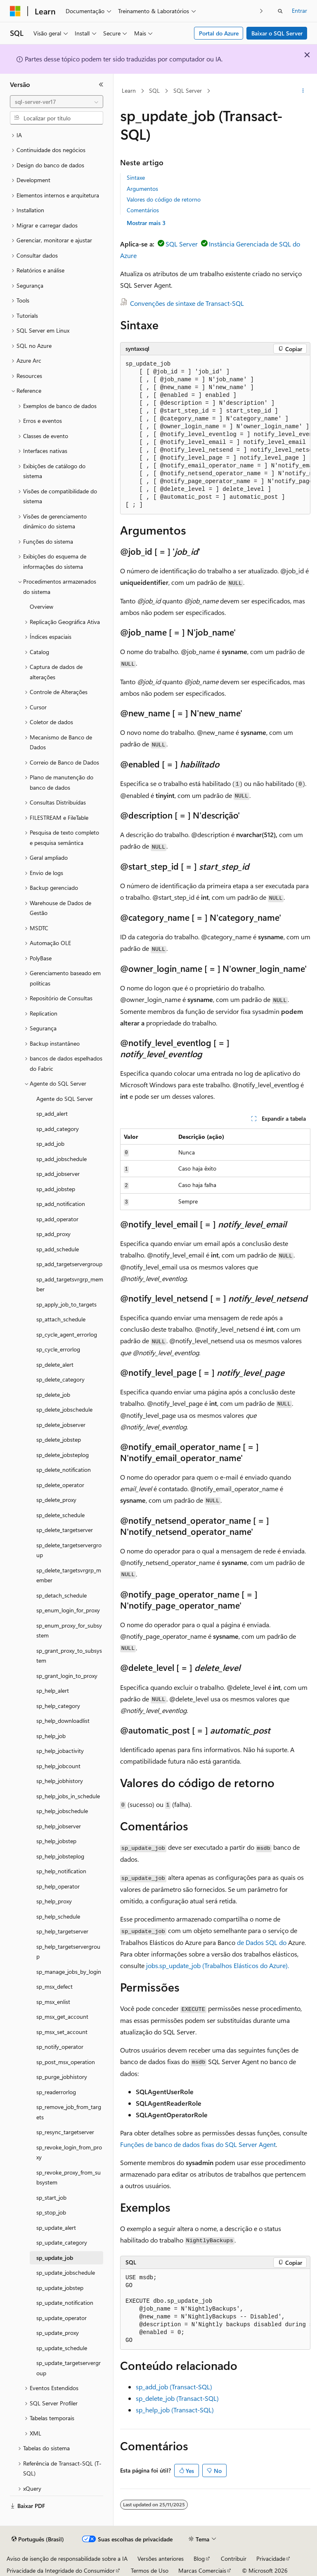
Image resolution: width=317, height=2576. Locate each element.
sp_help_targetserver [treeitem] (62, 1931)
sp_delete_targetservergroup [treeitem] (69, 1550)
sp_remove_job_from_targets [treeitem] (68, 2112)
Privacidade (270, 2558)
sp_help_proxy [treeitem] (54, 1901)
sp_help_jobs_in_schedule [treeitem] (68, 1796)
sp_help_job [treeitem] (51, 1736)
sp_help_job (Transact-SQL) (175, 2409)
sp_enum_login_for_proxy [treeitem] (68, 1610)
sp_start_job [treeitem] (51, 2197)
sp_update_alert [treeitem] (56, 2227)
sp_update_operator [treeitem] (61, 2318)
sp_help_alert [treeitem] (52, 1690)
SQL (154, 90)
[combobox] (56, 101)
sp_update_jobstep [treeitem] (59, 2288)
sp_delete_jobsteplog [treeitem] (62, 1455)
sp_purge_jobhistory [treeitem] (61, 2077)
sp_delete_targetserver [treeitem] (64, 1530)
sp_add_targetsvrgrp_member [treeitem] (69, 1284)
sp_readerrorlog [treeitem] (56, 2092)
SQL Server (187, 90)
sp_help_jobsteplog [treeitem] (60, 1856)
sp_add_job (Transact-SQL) (174, 2386)
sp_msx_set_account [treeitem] (62, 2032)
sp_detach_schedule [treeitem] (61, 1595)
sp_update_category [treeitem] (61, 2242)
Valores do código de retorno (164, 199)
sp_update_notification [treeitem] (64, 2302)
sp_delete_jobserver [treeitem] (60, 1425)
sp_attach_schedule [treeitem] (60, 1319)
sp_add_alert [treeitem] (52, 1113)
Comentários (143, 210)
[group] (215, 434)
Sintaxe (136, 177)
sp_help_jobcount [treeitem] (58, 1766)
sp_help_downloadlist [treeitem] (63, 1720)
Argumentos (142, 188)
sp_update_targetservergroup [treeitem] (68, 2368)
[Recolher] (101, 84)
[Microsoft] (15, 11)
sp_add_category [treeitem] (57, 1129)
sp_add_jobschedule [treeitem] (61, 1159)
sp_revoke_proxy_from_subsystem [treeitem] (68, 2177)
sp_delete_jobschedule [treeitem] (64, 1409)
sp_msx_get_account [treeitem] (62, 2016)
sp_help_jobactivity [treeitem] (60, 1751)
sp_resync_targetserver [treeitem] (65, 2132)
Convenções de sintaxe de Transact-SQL (187, 303)
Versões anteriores (160, 2558)
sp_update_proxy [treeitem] (57, 2333)
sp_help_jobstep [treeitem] (56, 1841)
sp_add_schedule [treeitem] (57, 1249)
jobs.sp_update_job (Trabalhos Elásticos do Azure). (217, 1965)
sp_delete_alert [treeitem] (54, 1364)
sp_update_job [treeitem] (54, 2258)
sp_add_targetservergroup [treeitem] (69, 1264)
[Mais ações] (303, 91)
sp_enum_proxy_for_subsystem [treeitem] (69, 1630)
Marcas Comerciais (202, 2570)
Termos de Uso (149, 2570)
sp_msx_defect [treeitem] (54, 1986)
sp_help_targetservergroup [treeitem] (68, 1952)
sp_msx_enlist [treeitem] (53, 2002)
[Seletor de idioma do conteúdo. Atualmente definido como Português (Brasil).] (38, 2539)
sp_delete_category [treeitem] (60, 1379)
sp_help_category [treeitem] (58, 1706)
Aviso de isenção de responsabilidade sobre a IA (67, 2558)
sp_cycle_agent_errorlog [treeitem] (66, 1334)
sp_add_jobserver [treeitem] (58, 1174)
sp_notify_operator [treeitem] (59, 2046)
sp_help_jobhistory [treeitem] (59, 1781)
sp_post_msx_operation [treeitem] (65, 2062)
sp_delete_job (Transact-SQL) (177, 2398)
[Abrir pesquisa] (280, 11)
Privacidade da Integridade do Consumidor (61, 2570)
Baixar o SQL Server (277, 33)
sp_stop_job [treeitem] (51, 2212)
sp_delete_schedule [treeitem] (60, 1515)
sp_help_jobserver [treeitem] (58, 1826)
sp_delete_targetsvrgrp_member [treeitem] (68, 1575)
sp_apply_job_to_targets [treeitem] (66, 1304)
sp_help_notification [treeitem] (61, 1871)
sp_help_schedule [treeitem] (58, 1916)
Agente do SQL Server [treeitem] (64, 1099)
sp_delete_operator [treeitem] (60, 1485)
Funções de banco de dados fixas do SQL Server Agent (198, 2144)
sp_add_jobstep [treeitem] (55, 1189)
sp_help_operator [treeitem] (58, 1886)
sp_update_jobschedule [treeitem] (65, 2272)
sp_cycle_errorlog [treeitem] (58, 1349)
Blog (199, 2558)
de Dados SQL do (261, 1942)
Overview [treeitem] (41, 606)
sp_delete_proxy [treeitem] (56, 1500)
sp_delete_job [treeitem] (53, 1394)
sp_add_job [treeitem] (50, 1143)
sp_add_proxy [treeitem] (53, 1234)
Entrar (299, 10)
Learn (129, 90)
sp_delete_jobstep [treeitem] (58, 1439)
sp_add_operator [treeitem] (57, 1219)
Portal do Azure (219, 33)
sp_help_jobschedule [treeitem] (62, 1811)
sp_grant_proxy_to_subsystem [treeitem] (69, 1656)
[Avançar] (261, 11)
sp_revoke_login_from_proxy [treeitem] (69, 2152)
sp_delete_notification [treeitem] (63, 1469)
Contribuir (233, 2558)
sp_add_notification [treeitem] (60, 1204)
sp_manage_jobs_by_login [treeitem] (68, 1971)
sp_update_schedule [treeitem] (61, 2348)
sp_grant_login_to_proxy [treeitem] (66, 1676)
